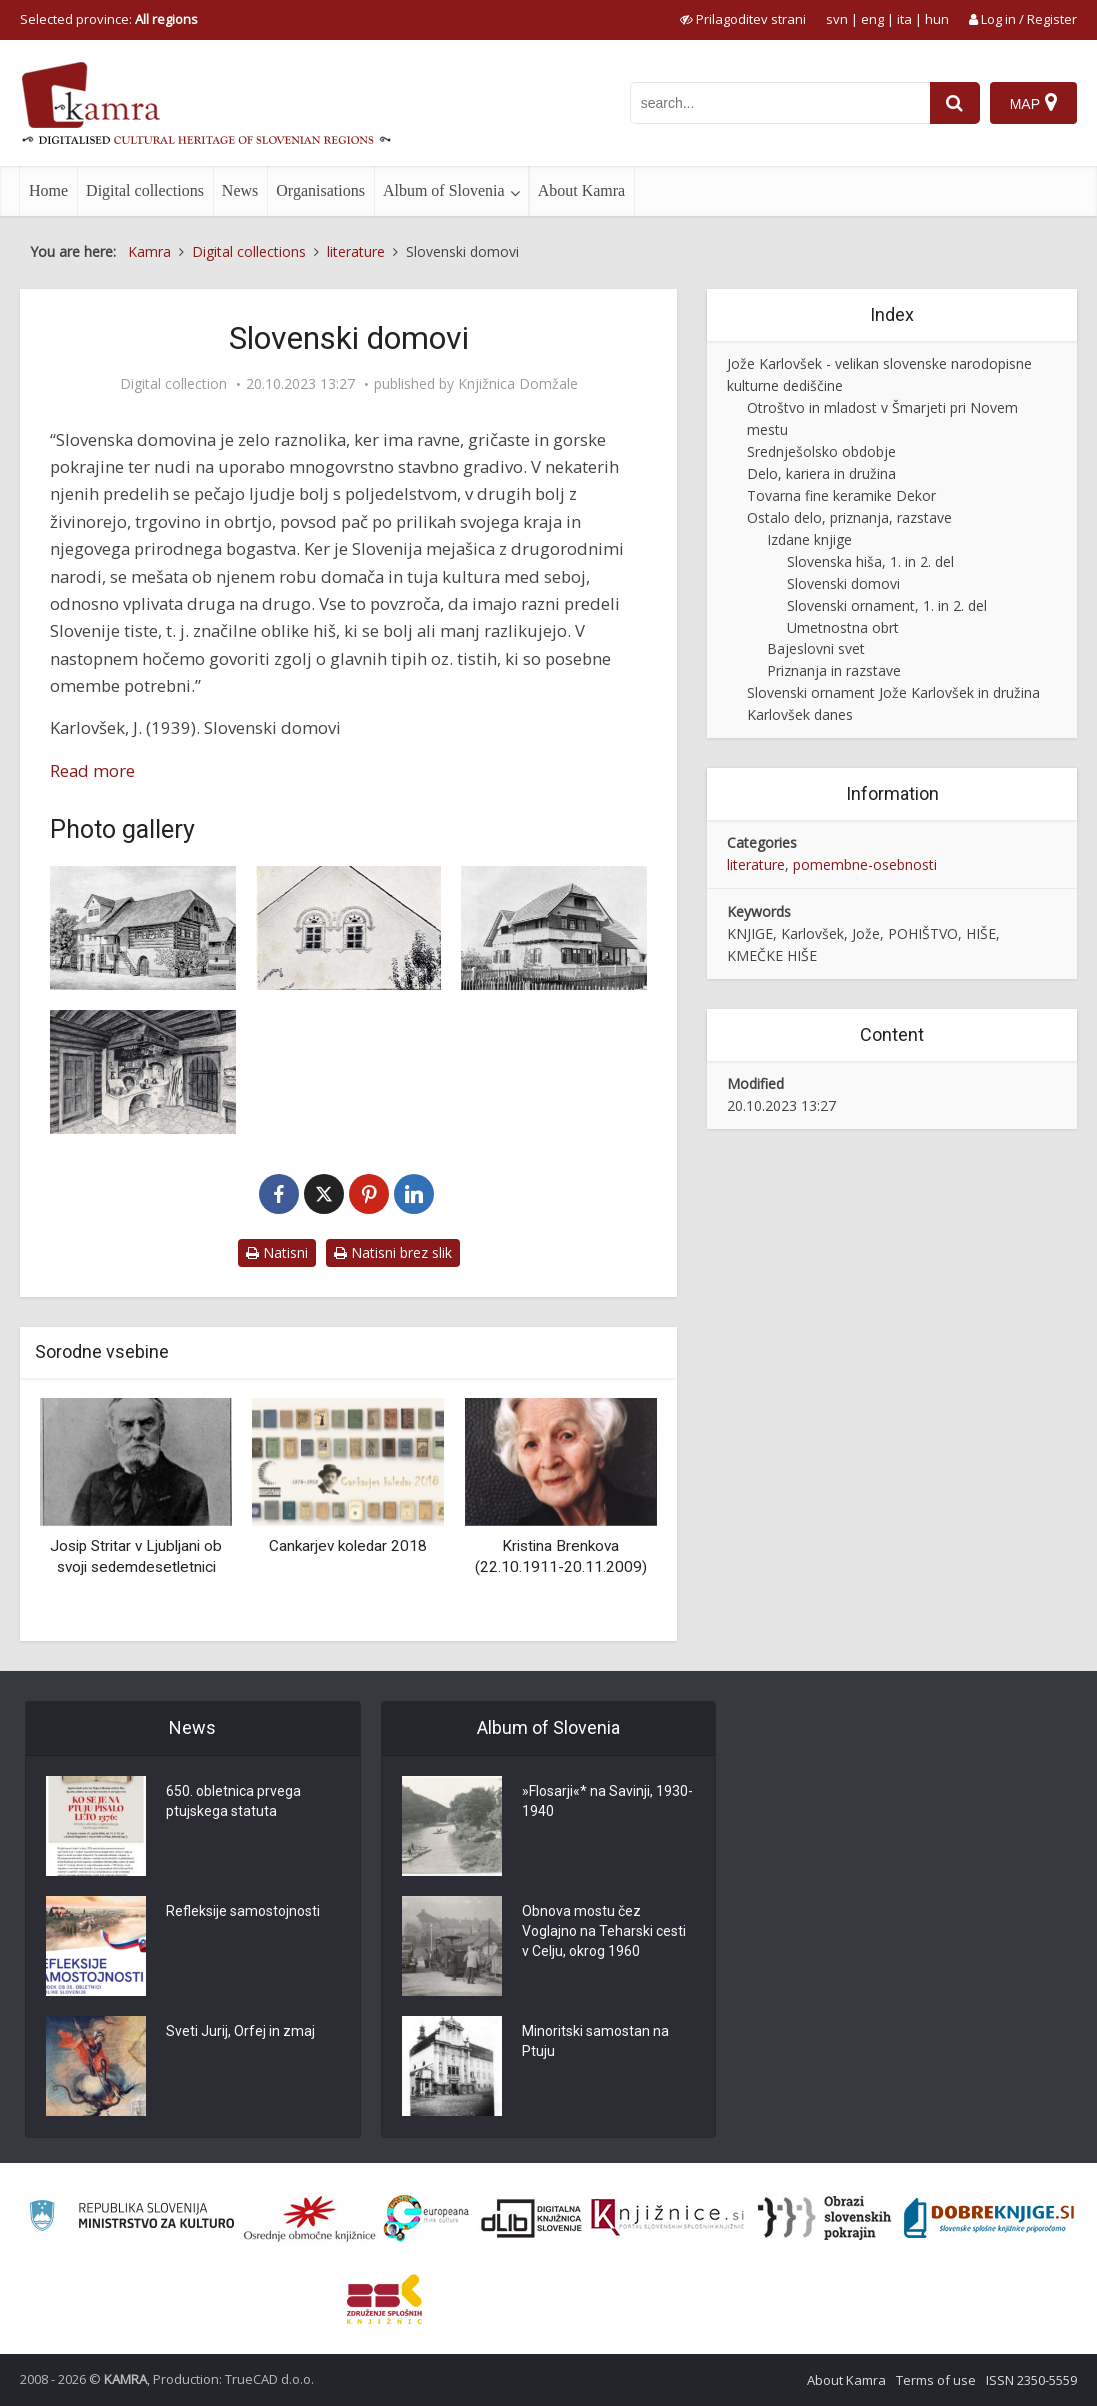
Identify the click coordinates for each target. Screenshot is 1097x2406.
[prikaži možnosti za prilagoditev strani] (743, 19)
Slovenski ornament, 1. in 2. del (887, 605)
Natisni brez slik (393, 1252)
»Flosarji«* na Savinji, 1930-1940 (607, 1801)
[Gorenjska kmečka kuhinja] (143, 1072)
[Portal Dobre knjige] (989, 2218)
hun (937, 19)
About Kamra (582, 190)
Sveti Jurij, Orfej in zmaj (240, 2031)
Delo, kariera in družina (821, 473)
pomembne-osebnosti (865, 864)
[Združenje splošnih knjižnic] (384, 2299)
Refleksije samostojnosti (243, 1911)
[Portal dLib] (532, 2218)
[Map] (1033, 103)
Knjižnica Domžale (518, 384)
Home (48, 190)
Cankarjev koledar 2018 (348, 1546)
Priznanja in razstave (834, 670)
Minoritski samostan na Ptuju (595, 2041)
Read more (92, 770)
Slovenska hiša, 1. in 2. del (870, 561)
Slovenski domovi (843, 583)
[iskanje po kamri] (780, 103)
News (240, 190)
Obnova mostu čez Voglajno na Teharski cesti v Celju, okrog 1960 (604, 1931)
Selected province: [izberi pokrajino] (109, 19)
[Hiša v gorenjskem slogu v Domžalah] (554, 928)
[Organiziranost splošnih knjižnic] (310, 2218)
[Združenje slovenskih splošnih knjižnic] (667, 2218)
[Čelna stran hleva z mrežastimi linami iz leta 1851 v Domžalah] (349, 928)
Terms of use (936, 2380)
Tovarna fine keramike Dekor (841, 495)
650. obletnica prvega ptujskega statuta (233, 1801)
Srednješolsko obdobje (821, 451)
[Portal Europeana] (426, 2218)
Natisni (277, 1252)
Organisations (320, 190)
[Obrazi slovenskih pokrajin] (824, 2218)
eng (872, 19)
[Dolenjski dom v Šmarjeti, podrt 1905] (143, 928)
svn (837, 19)
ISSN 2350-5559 (1031, 2380)
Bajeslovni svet (816, 648)
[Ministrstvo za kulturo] (131, 2218)
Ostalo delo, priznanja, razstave (849, 517)
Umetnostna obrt (843, 627)
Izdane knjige (809, 539)
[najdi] (955, 103)
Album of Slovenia (444, 190)
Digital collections (145, 190)
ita (904, 19)
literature (756, 864)
